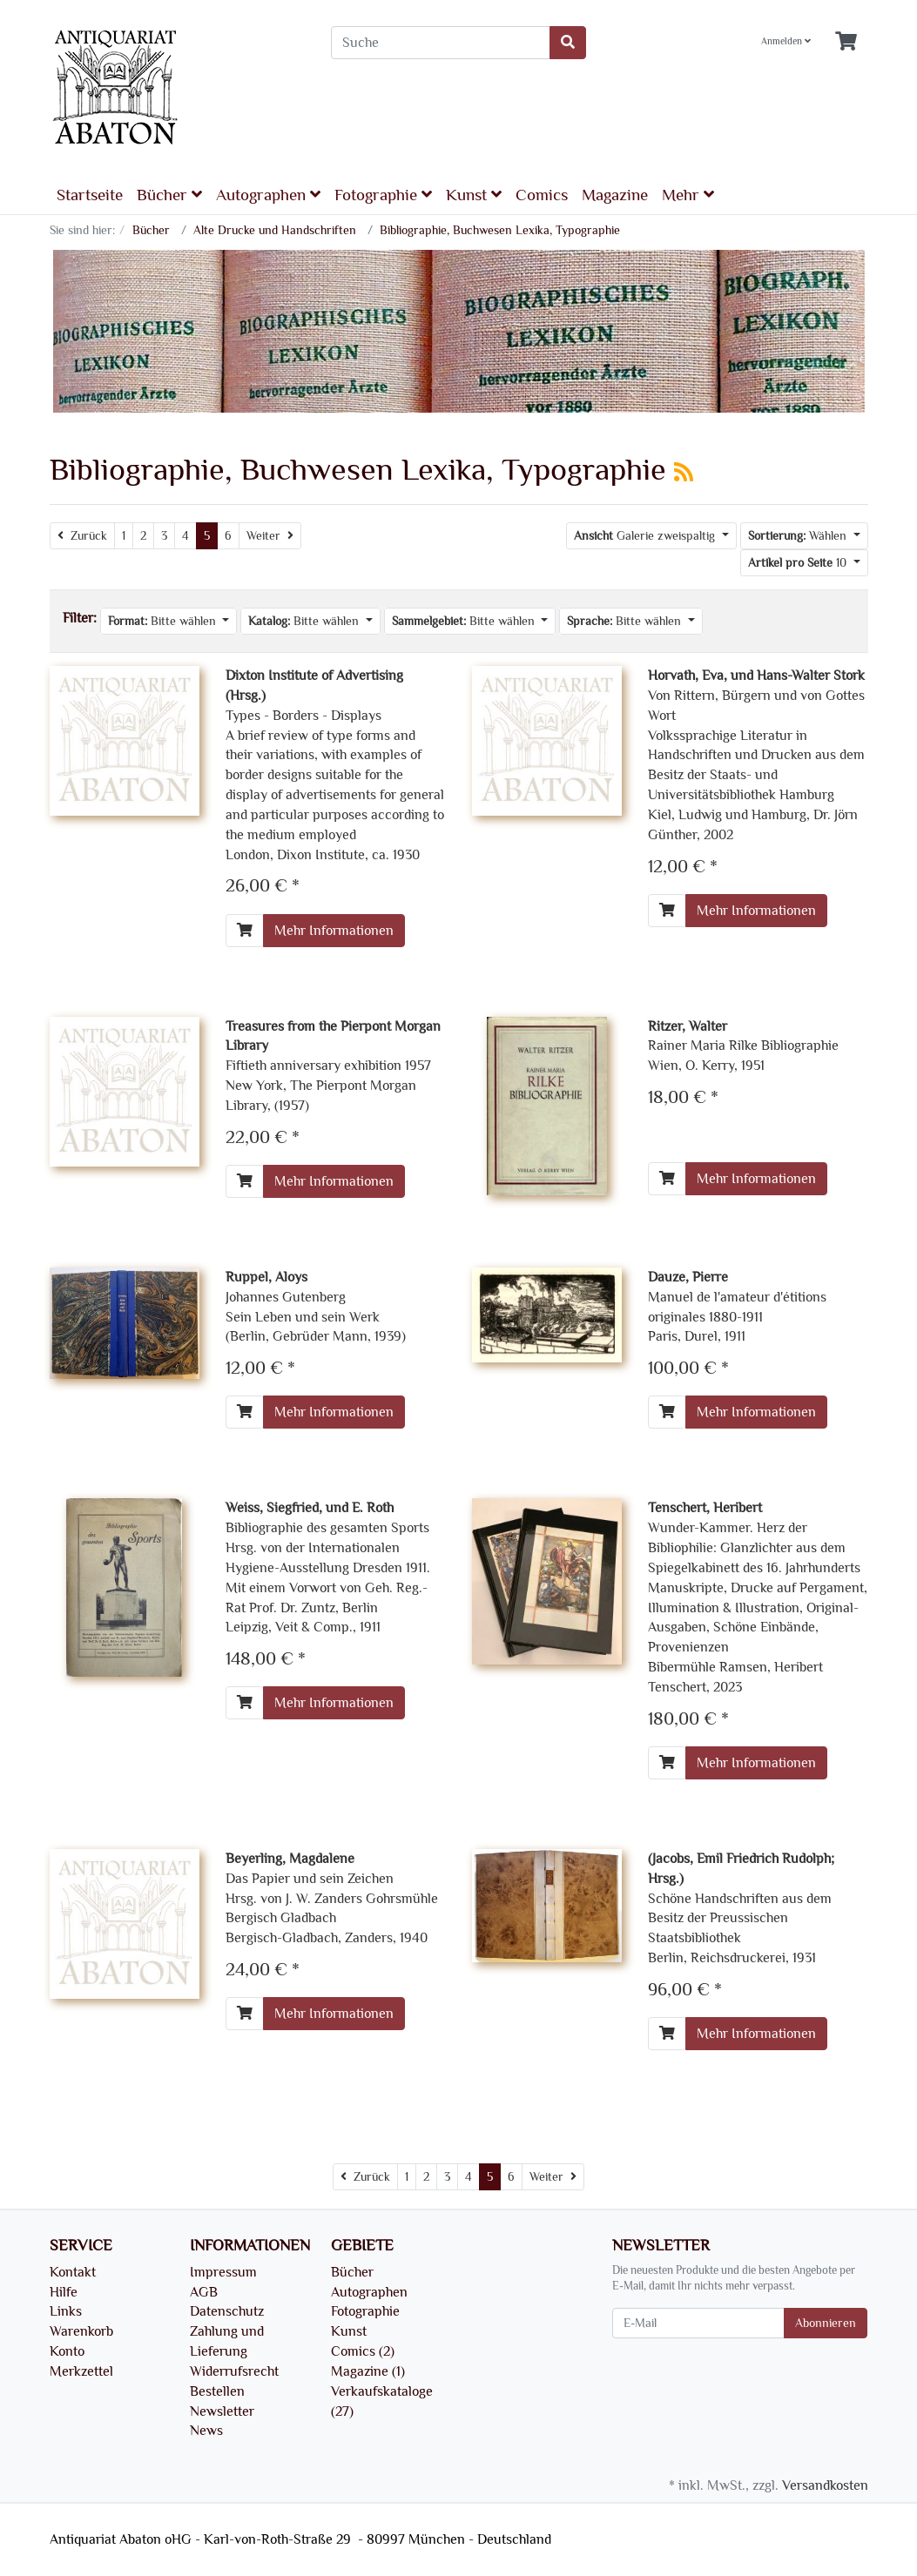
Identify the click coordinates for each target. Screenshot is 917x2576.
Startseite (90, 195)
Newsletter (222, 2411)
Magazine (615, 195)
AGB (204, 2292)
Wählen (799, 535)
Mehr (688, 194)
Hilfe (64, 2292)
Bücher (169, 194)
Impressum (223, 2272)
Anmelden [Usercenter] (786, 41)
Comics (542, 195)
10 (799, 562)
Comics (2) (362, 2351)
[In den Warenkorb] (245, 930)
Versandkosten (825, 2485)
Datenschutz (227, 2311)
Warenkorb (81, 2331)
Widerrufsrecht (234, 2371)
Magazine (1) (368, 2371)
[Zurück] (82, 535)
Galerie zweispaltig (646, 535)
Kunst (474, 194)
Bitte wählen (163, 621)
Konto (67, 2351)
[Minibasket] (846, 42)
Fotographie (383, 194)
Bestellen (217, 2391)
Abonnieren (825, 2323)
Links (66, 2311)
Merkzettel (81, 2371)
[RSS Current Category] (683, 473)
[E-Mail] (698, 2323)
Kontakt (73, 2272)
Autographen (268, 194)
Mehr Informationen (334, 930)
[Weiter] (270, 535)
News (206, 2430)
